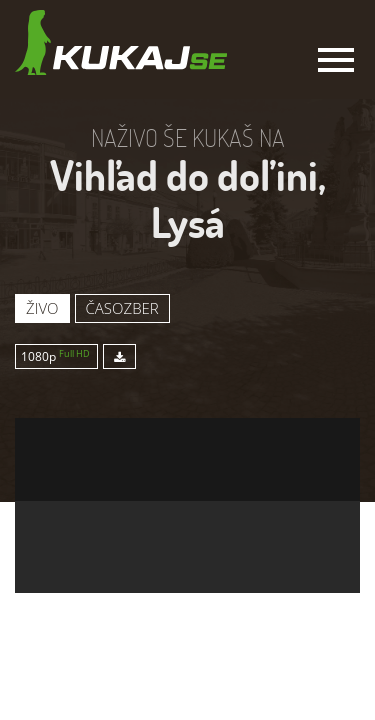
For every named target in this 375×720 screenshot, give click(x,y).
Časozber (122, 308)
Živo (42, 308)
